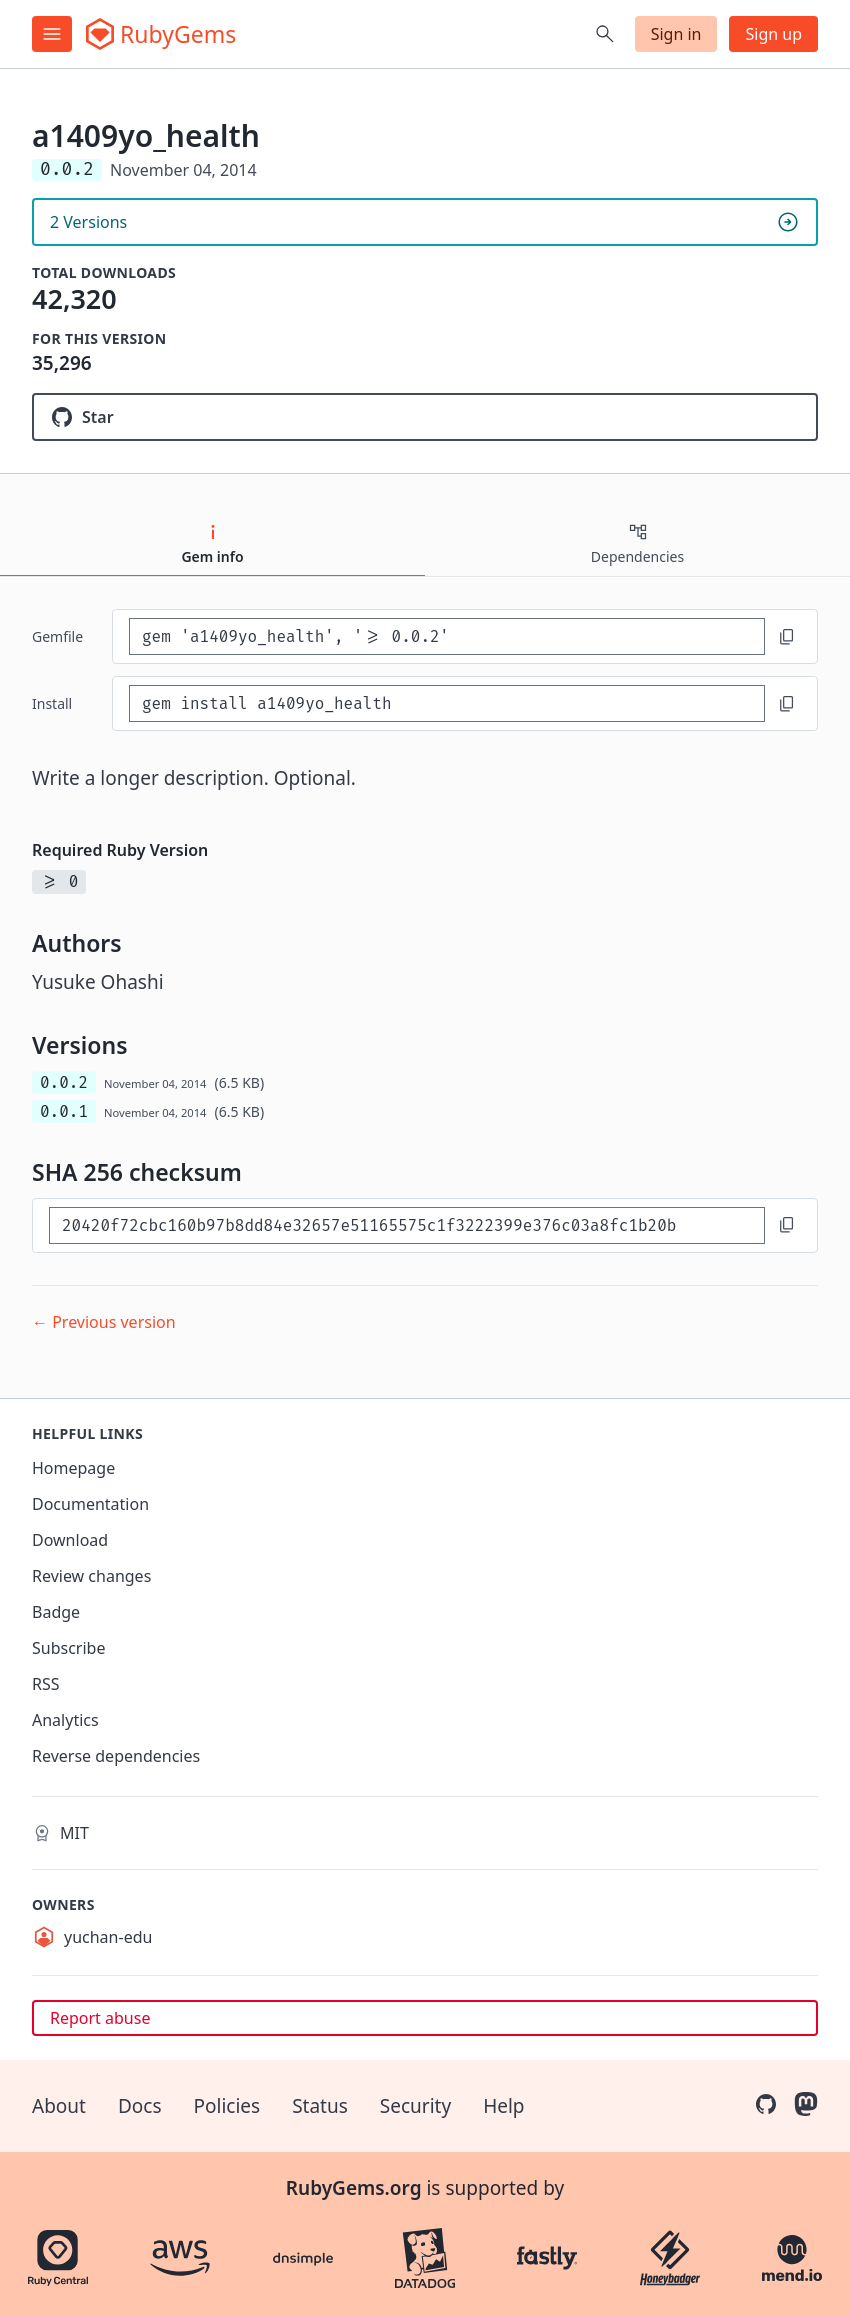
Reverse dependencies (116, 1756)
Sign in (676, 34)
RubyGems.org (354, 2188)
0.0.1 (64, 1111)
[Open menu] (52, 34)
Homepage (73, 1468)
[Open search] (605, 34)
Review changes (91, 1576)
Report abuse (100, 2018)
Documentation (90, 1504)
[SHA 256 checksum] (407, 1225)
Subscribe (68, 1648)
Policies (227, 2106)
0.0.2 (64, 1082)
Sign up (773, 34)
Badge (56, 1612)
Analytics (65, 1720)
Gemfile (57, 636)
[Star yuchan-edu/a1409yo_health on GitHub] (425, 417)
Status (320, 2106)
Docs (140, 2106)
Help (503, 2106)
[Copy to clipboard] (787, 637)
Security (415, 2106)
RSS (46, 1684)
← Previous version (104, 1322)
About (59, 2106)
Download (70, 1540)
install (52, 703)
